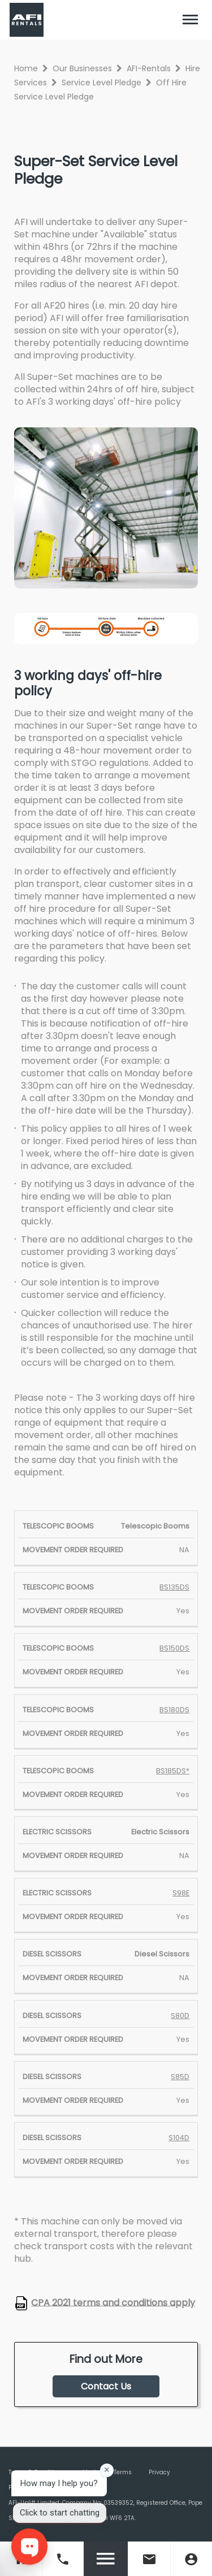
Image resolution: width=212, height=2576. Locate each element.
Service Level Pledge (101, 82)
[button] (190, 20)
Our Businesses (82, 68)
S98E (180, 1893)
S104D (178, 2137)
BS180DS (174, 1710)
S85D (180, 2076)
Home (26, 68)
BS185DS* (172, 1771)
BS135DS (174, 1587)
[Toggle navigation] (190, 20)
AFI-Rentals (149, 68)
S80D (180, 2015)
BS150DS (174, 1648)
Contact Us (106, 2386)
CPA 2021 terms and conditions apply (113, 2302)
